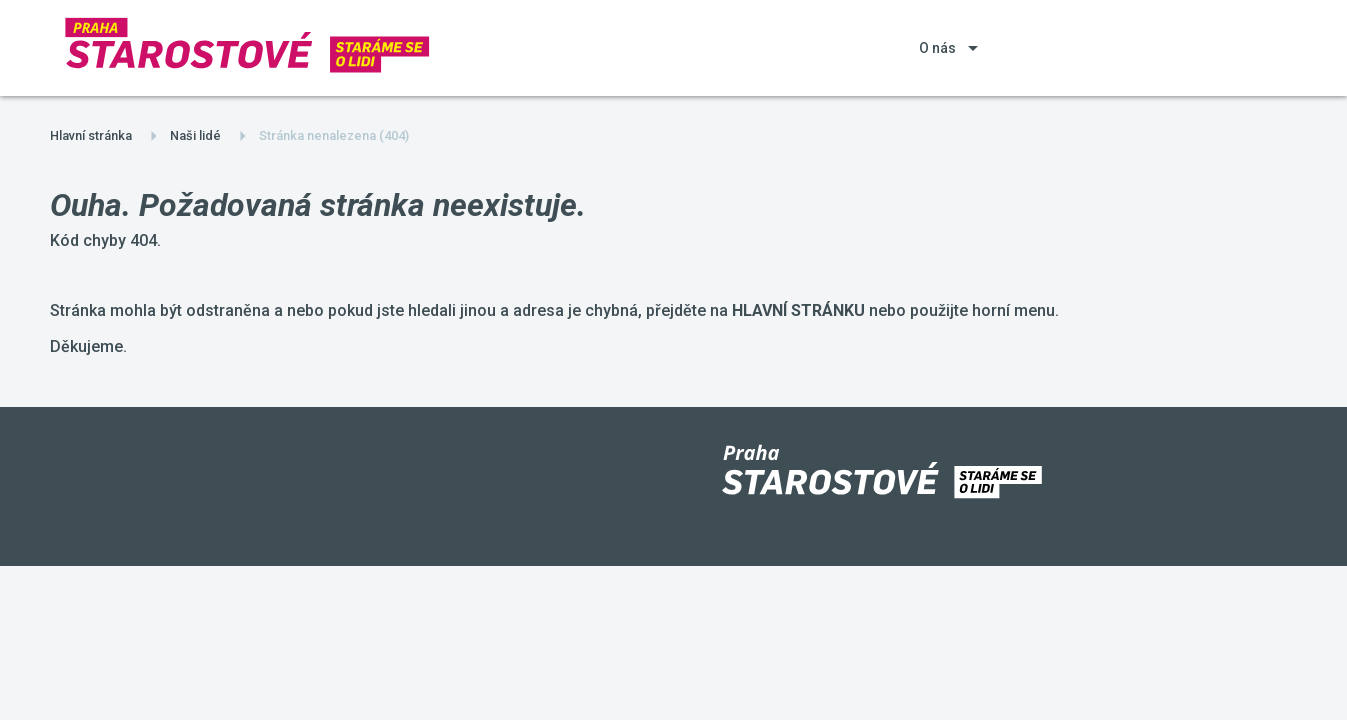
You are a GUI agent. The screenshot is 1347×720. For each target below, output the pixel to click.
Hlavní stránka (91, 135)
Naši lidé (195, 135)
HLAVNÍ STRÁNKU (798, 310)
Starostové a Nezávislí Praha (0, 0)
